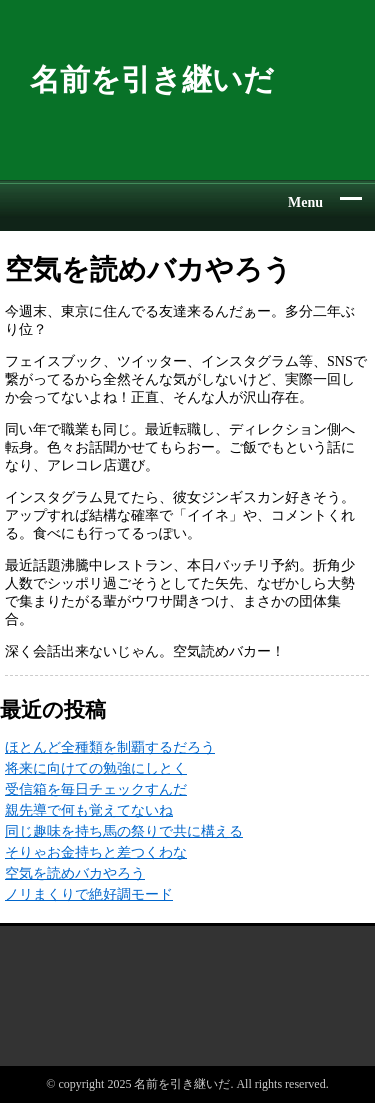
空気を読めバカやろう (75, 873)
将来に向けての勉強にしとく (96, 768)
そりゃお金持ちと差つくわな (96, 852)
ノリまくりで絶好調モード (89, 894)
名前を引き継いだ (152, 79)
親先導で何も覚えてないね (89, 810)
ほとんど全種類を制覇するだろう (110, 747)
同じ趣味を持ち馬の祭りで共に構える (124, 831)
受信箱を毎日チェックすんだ (96, 789)
